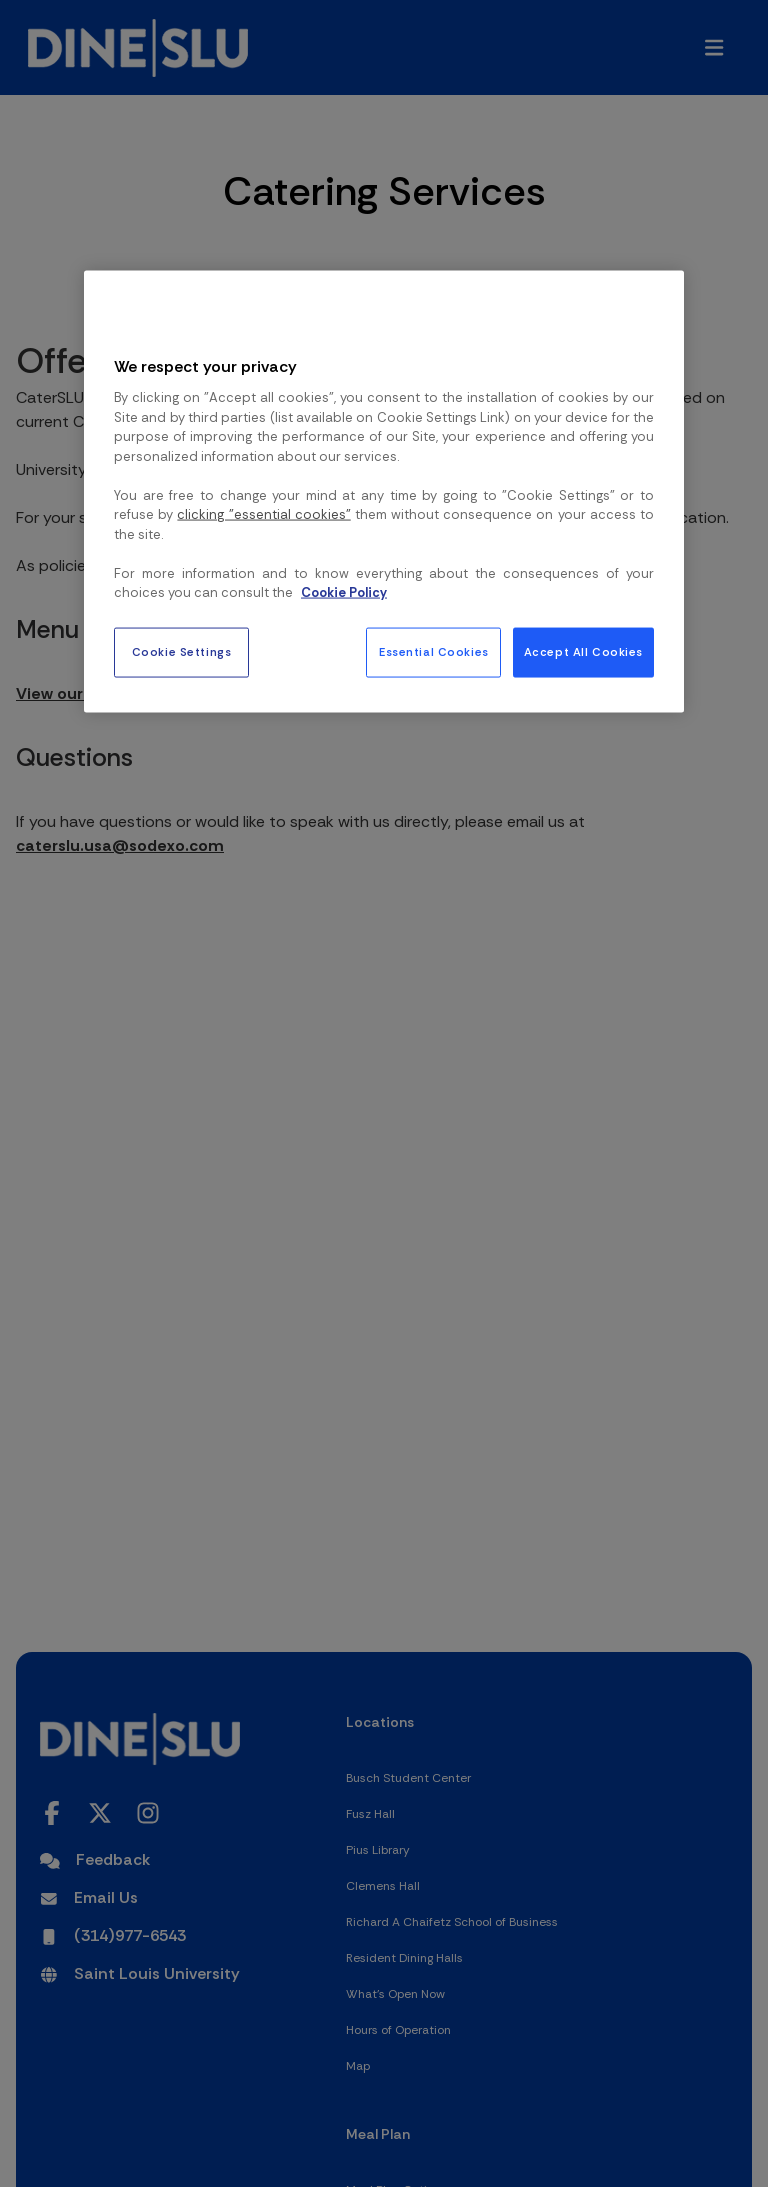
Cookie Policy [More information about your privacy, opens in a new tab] (344, 592)
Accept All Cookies (583, 651)
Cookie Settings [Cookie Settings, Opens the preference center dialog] (182, 651)
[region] (384, 492)
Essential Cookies (434, 651)
